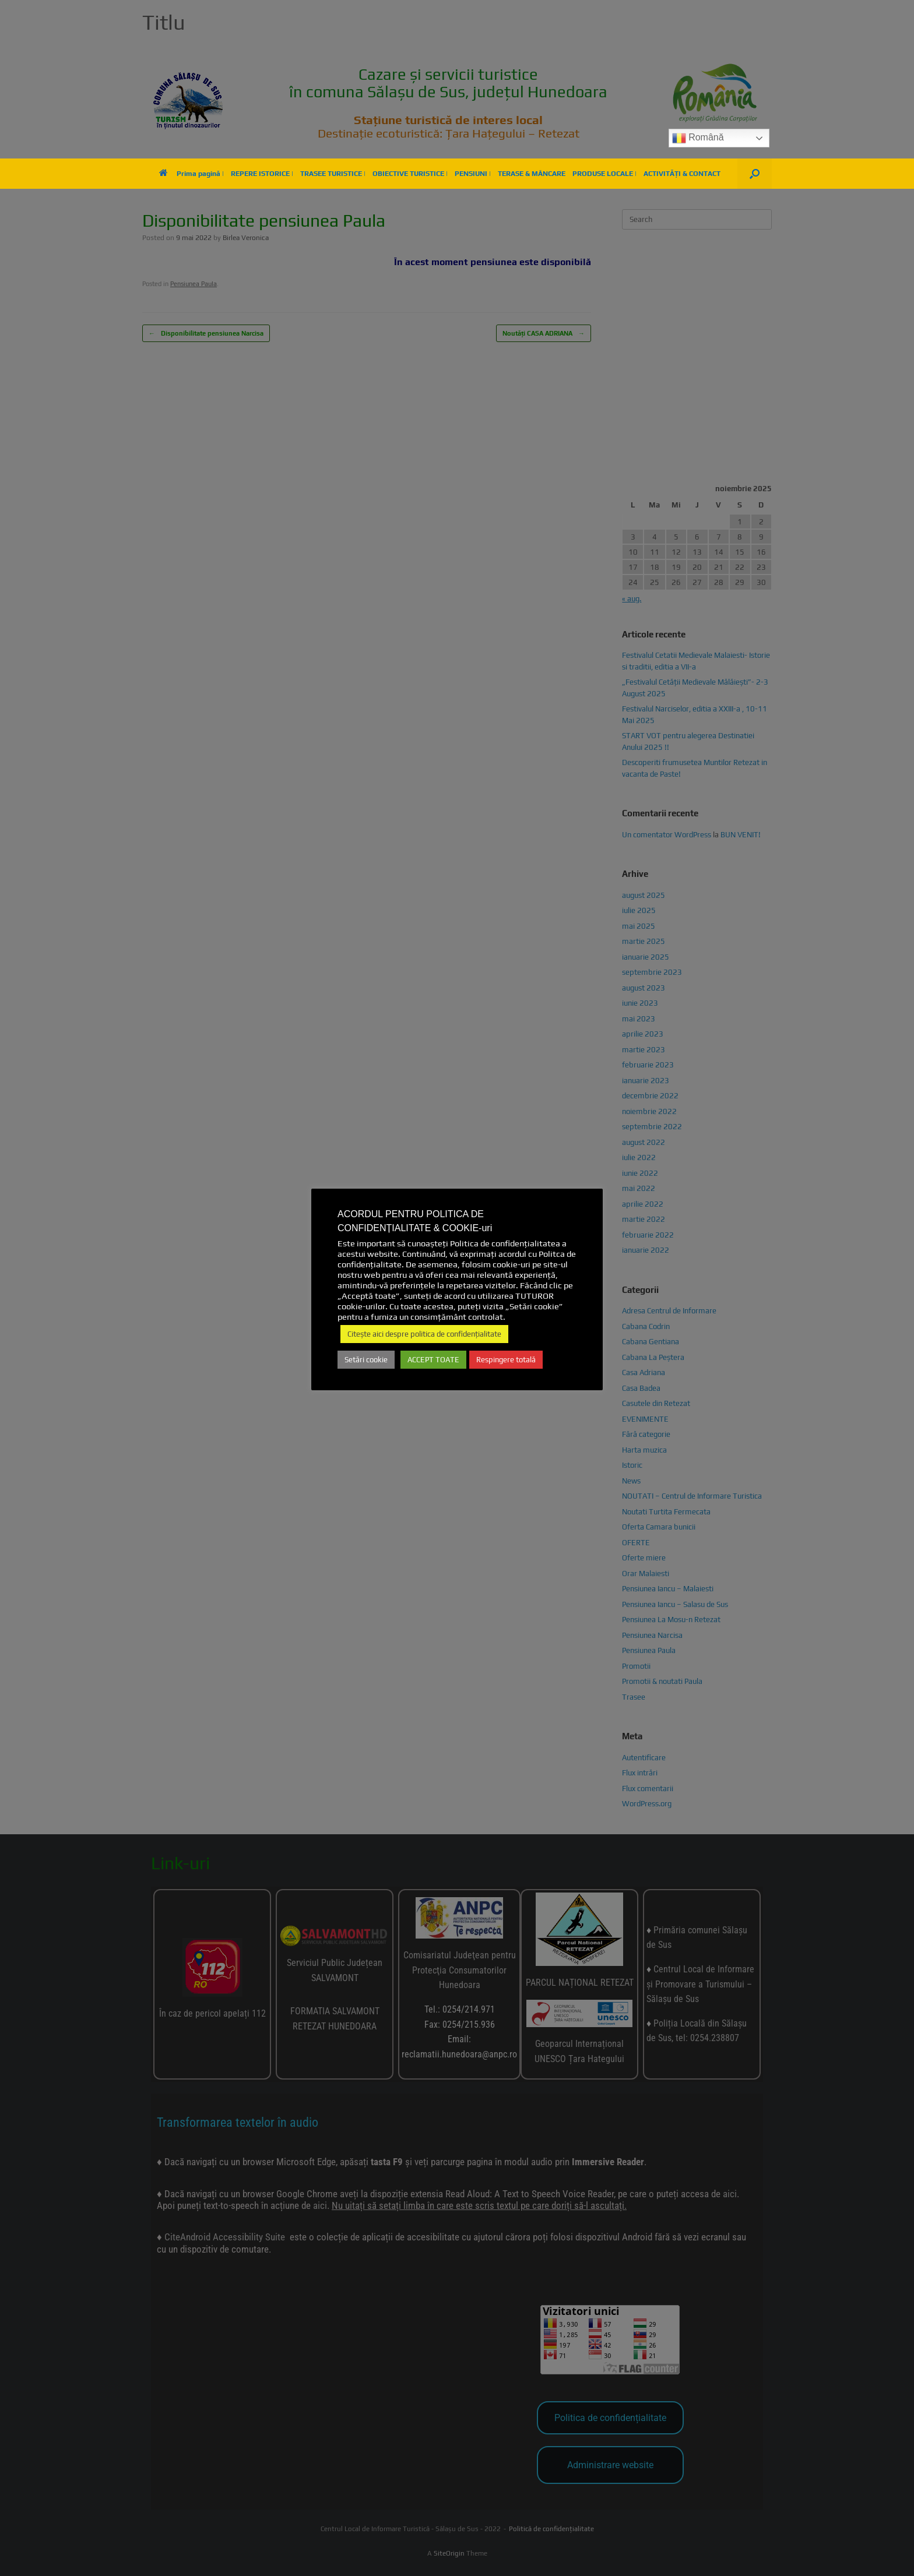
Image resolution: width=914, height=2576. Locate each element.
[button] (754, 173)
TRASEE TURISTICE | (332, 174)
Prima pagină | (191, 174)
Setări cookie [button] (366, 1359)
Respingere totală (506, 1359)
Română (698, 138)
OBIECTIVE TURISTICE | (410, 174)
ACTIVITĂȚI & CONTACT (682, 174)
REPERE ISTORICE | (262, 174)
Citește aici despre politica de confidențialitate (424, 1334)
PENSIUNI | (473, 174)
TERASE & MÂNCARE (531, 174)
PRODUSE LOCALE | (604, 174)
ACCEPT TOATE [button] (433, 1359)
